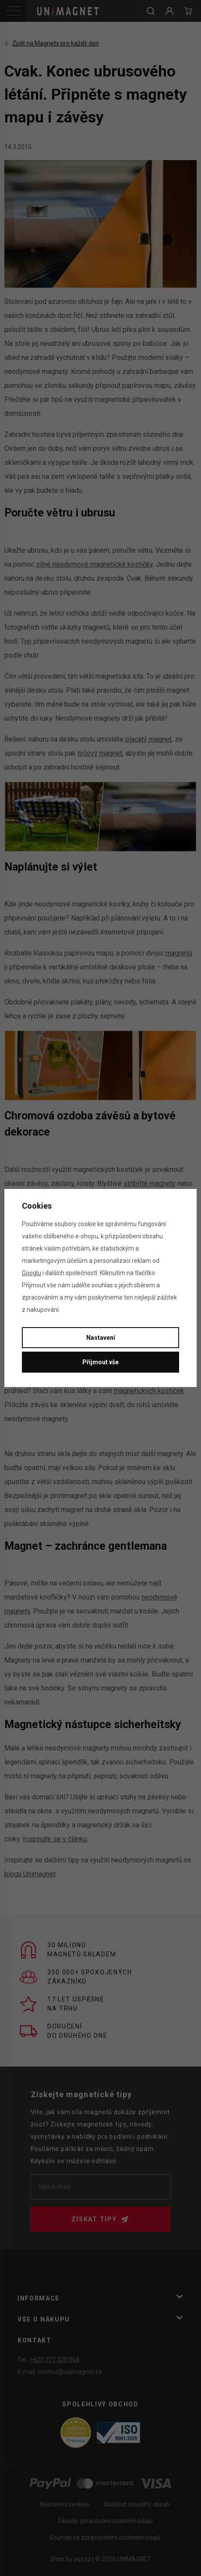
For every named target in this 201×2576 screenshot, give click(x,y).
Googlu (31, 1272)
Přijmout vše (100, 1362)
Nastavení (100, 1337)
